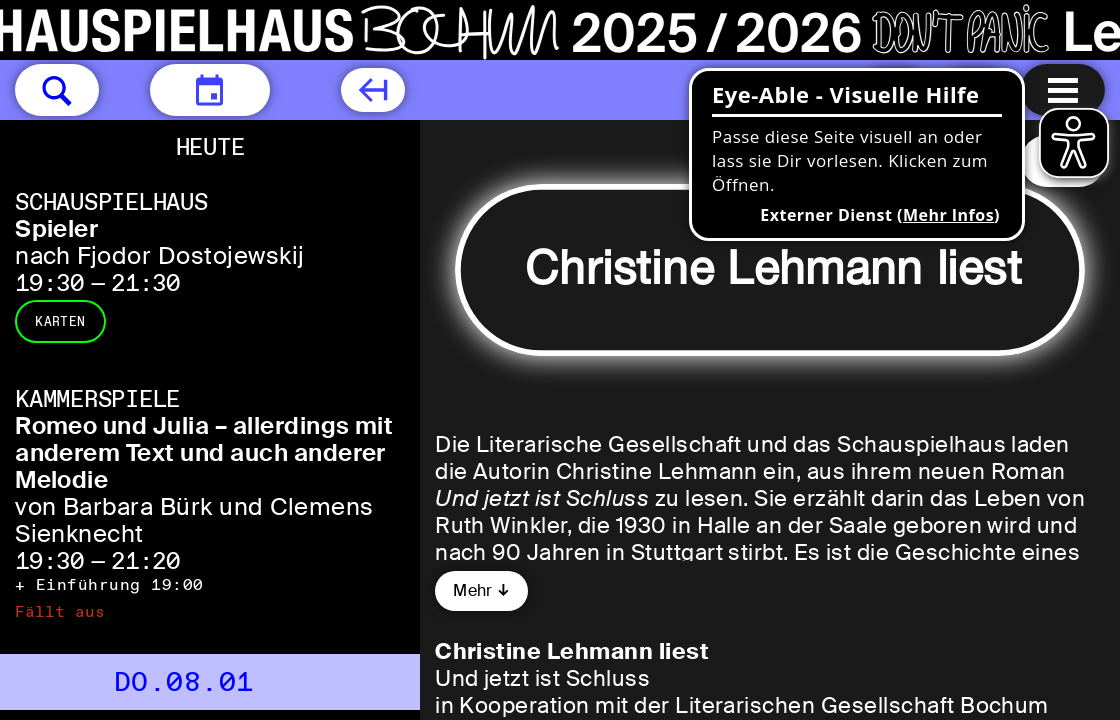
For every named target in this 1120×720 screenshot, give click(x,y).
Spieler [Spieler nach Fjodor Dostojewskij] (56, 228)
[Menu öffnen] (1063, 90)
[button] (57, 90)
